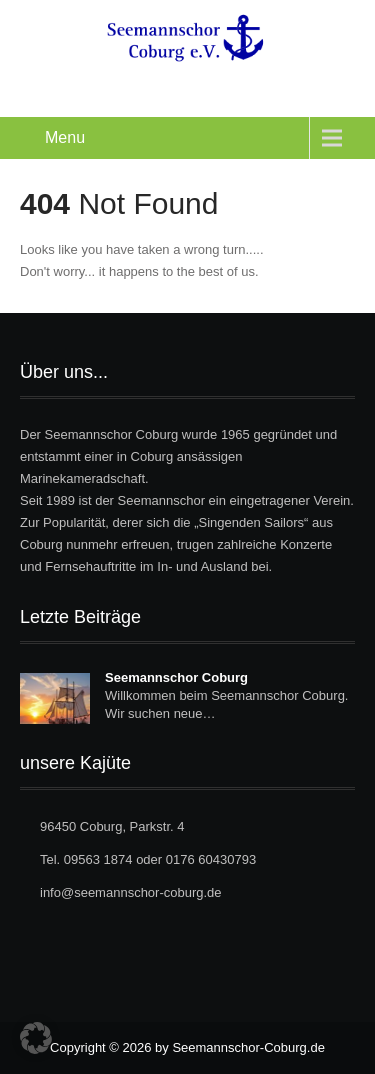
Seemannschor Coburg (176, 677)
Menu (65, 137)
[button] (36, 1038)
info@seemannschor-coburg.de (131, 892)
